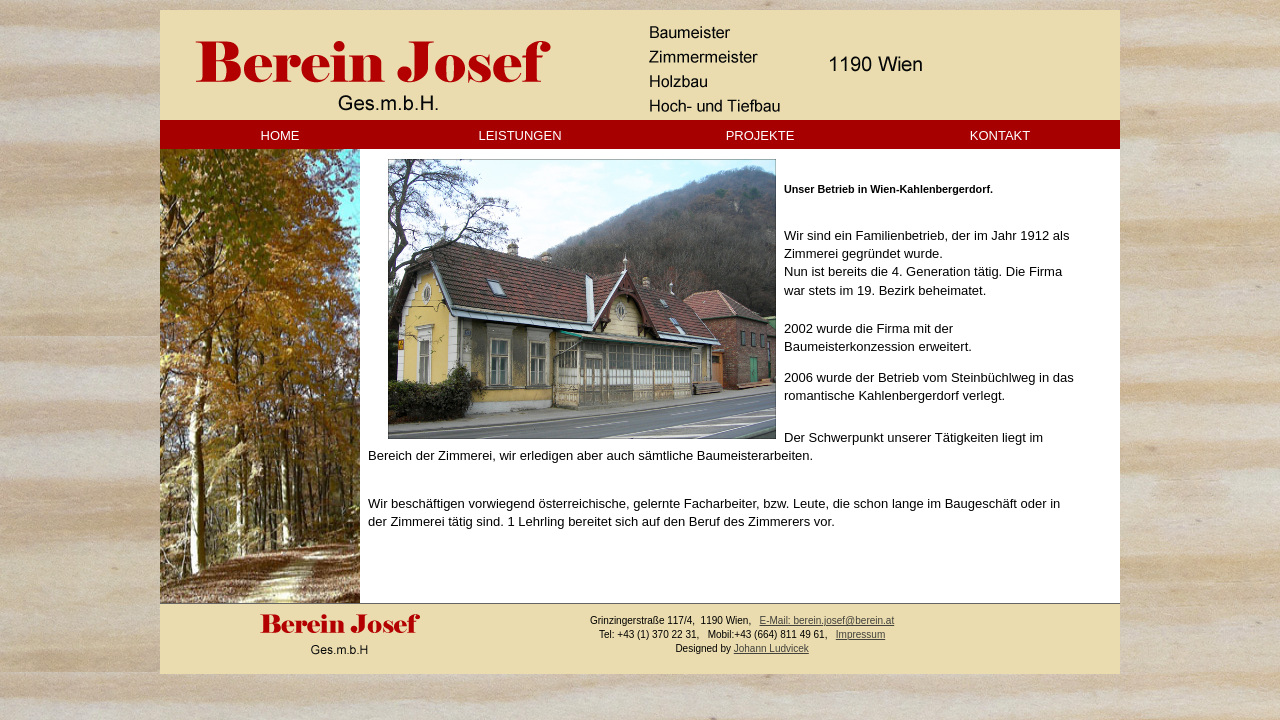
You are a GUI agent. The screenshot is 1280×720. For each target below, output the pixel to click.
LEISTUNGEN (519, 135)
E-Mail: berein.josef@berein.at (827, 620)
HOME (280, 135)
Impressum (860, 634)
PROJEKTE (760, 135)
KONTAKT (1000, 135)
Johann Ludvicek (771, 648)
